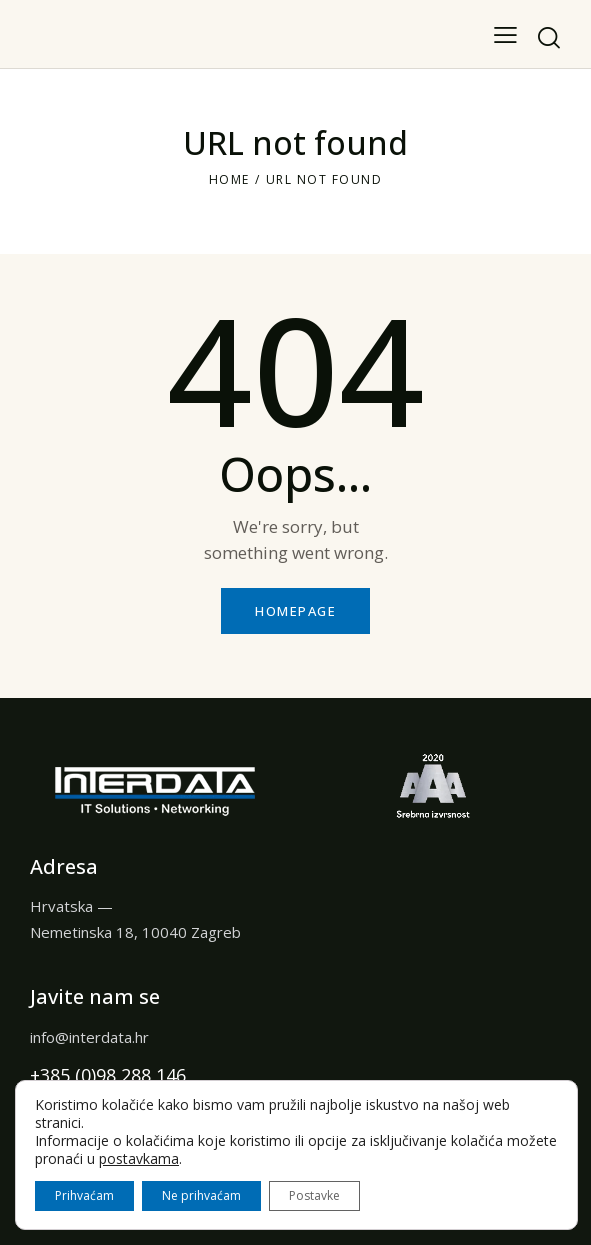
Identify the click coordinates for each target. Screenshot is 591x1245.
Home (229, 179)
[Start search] (548, 37)
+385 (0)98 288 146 (108, 1075)
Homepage (295, 611)
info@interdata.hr (89, 1037)
